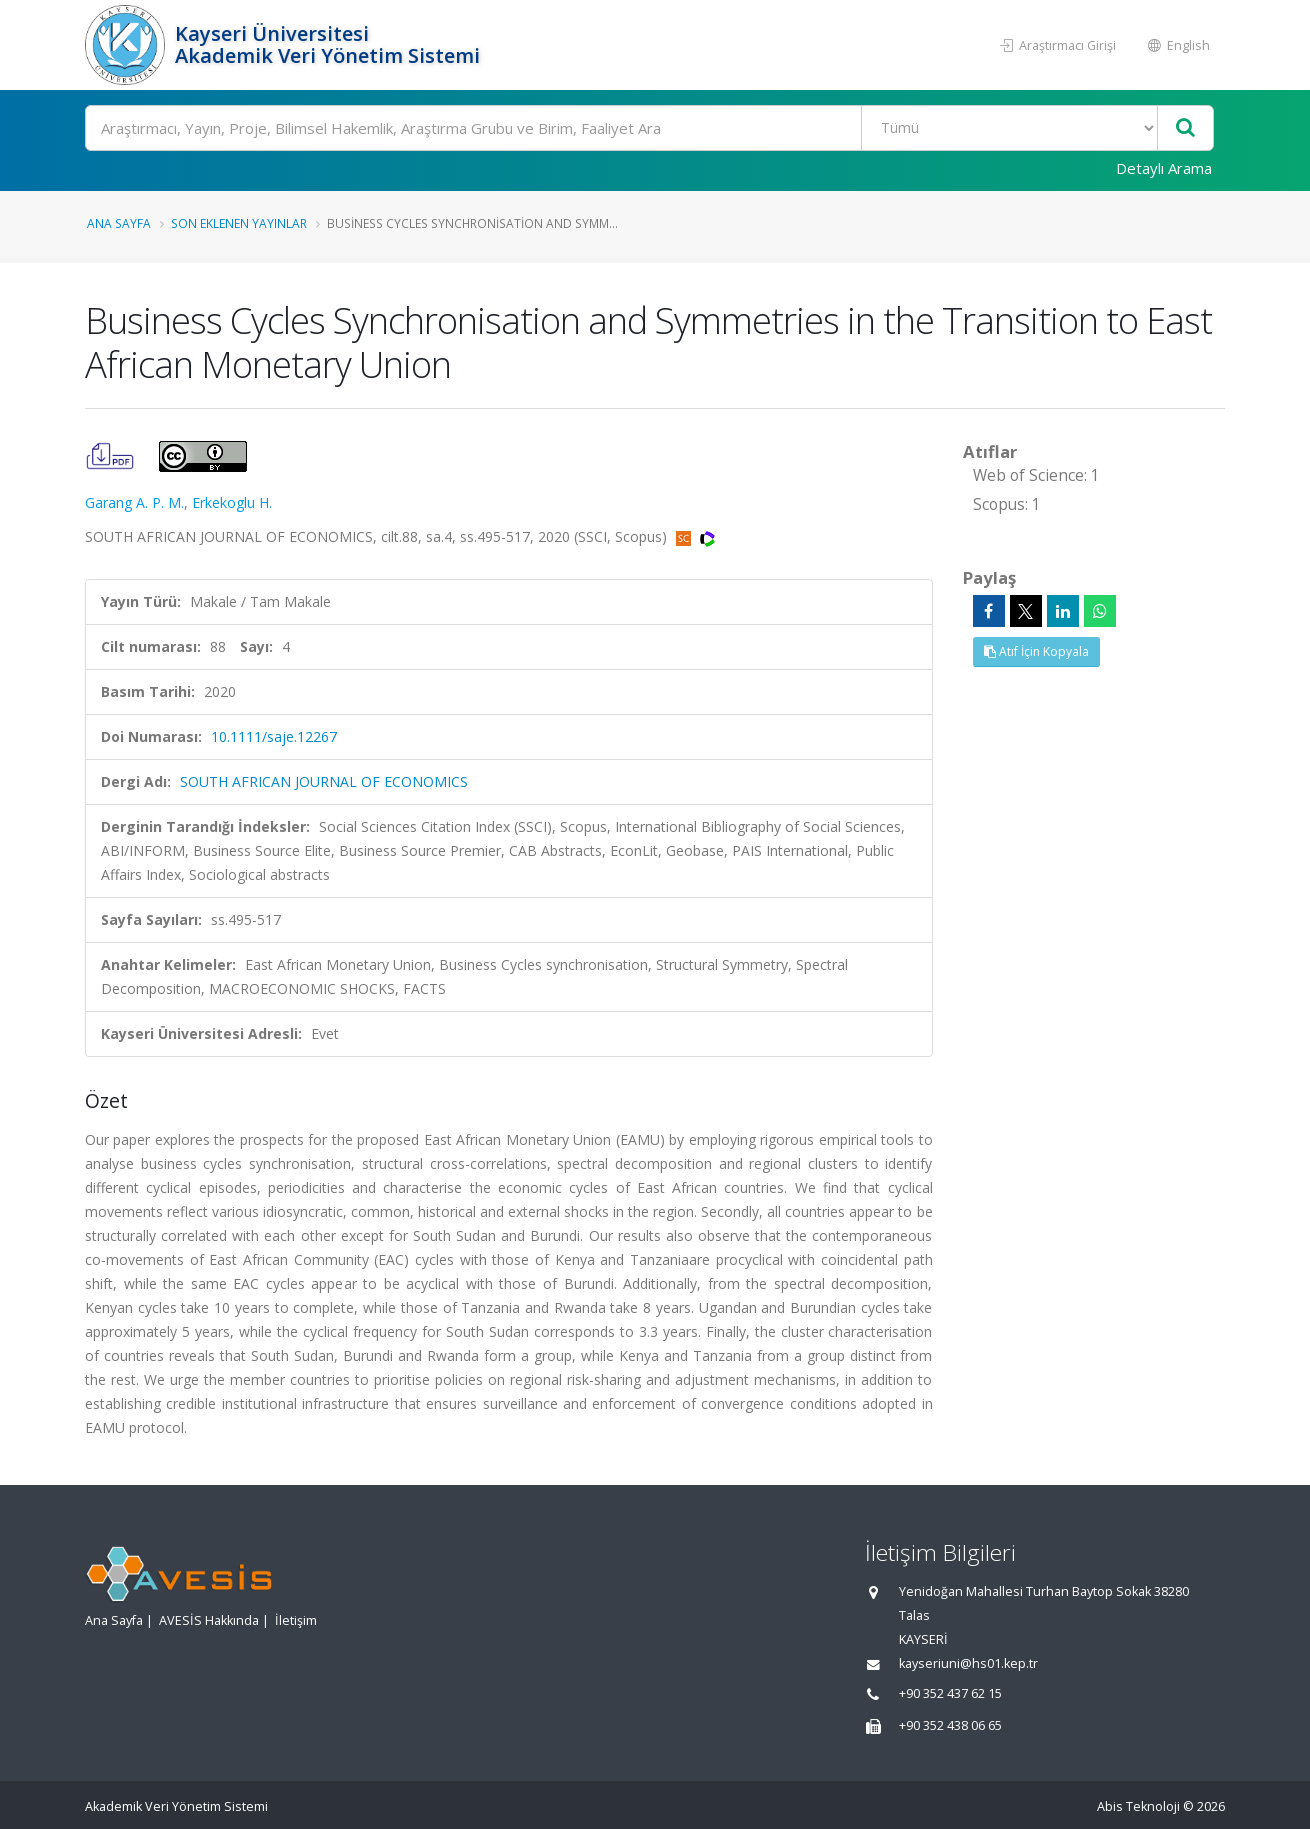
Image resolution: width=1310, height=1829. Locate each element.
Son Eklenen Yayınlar (239, 223)
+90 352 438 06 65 (950, 1725)
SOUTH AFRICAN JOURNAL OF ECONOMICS (324, 781)
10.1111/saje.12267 (274, 736)
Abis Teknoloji (1138, 1806)
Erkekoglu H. (232, 502)
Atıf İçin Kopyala (1036, 651)
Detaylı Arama (1164, 168)
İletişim (296, 1620)
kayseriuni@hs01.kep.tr (968, 1663)
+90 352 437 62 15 (950, 1693)
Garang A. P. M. (134, 502)
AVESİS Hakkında (209, 1620)
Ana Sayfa (119, 223)
